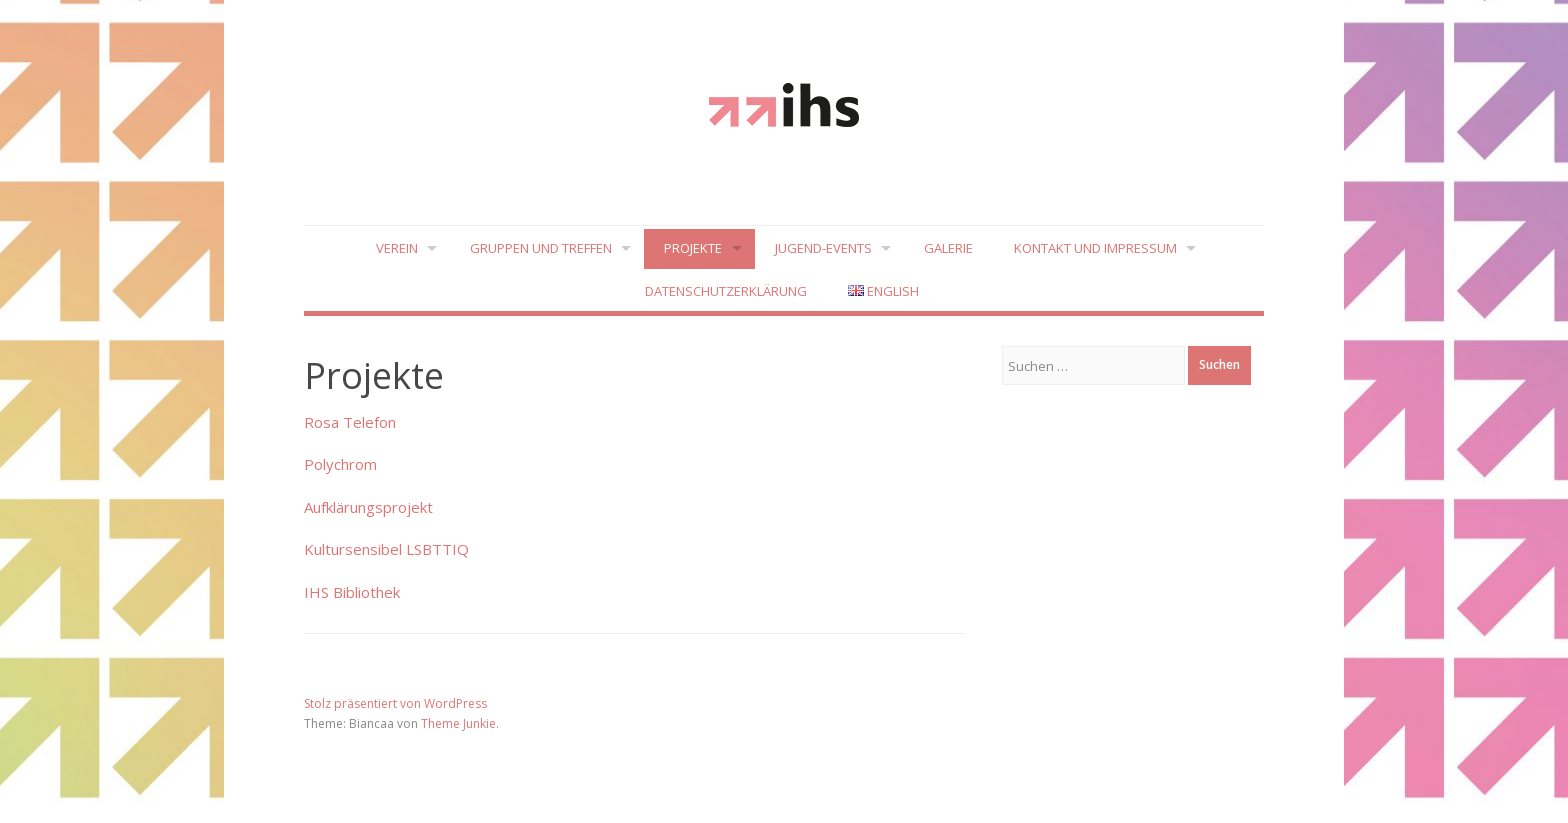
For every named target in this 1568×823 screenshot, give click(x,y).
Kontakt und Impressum (1095, 248)
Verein (396, 248)
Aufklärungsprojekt (368, 507)
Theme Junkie (458, 723)
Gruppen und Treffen (541, 248)
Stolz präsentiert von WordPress (395, 703)
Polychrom (340, 465)
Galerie (948, 248)
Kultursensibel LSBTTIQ (386, 550)
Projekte (693, 248)
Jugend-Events (823, 248)
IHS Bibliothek (352, 592)
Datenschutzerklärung (726, 291)
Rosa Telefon (350, 422)
